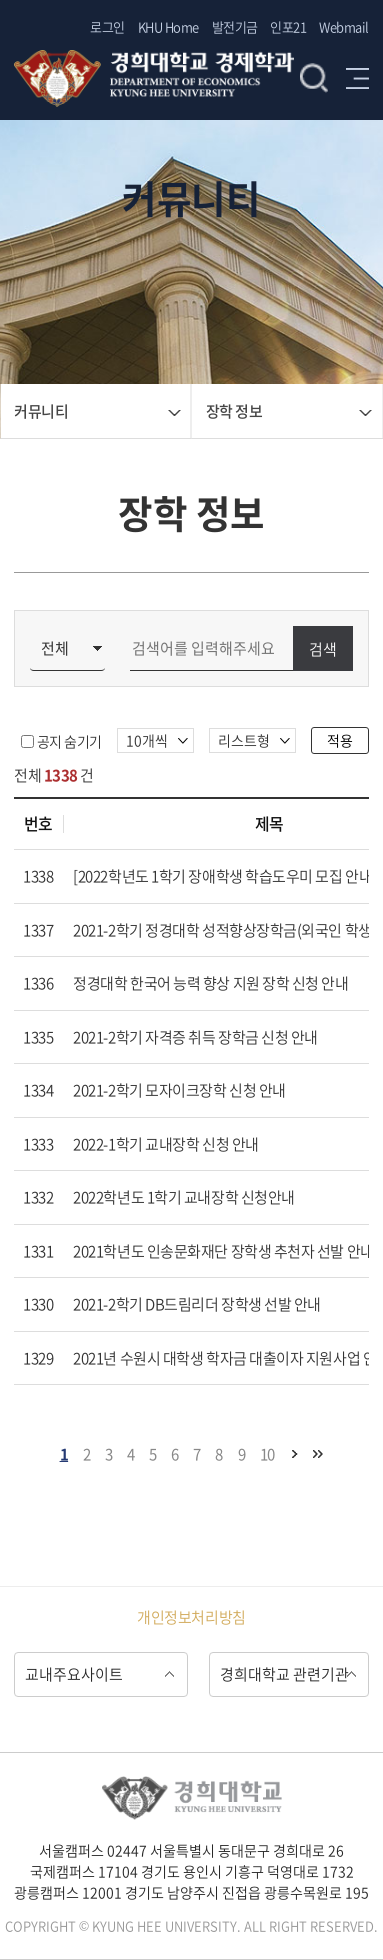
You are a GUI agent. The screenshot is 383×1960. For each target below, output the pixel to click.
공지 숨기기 (69, 741)
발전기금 (235, 26)
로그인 (107, 26)
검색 (314, 78)
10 (267, 1454)
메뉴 (357, 78)
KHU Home (168, 26)
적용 (340, 740)
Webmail (344, 26)
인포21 (288, 26)
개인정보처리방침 (191, 1617)
